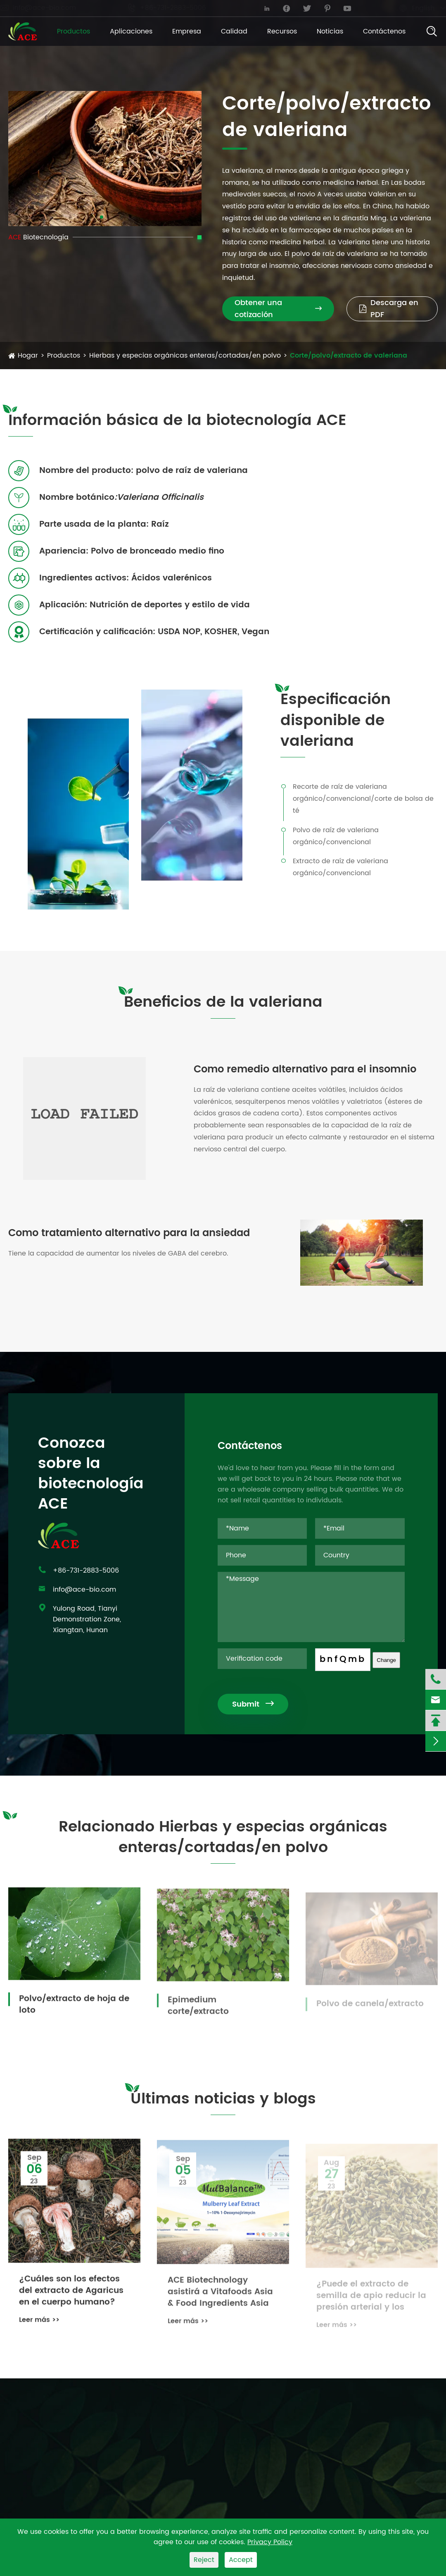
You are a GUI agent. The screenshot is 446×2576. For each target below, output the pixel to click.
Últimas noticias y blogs (223, 2107)
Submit (261, 1704)
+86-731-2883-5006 (174, 7)
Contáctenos (384, 31)
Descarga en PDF (388, 309)
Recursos (282, 31)
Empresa (186, 31)
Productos (73, 31)
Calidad (234, 31)
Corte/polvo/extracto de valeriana (348, 355)
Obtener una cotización (278, 309)
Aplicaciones (131, 31)
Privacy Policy (269, 2542)
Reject (204, 2560)
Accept (241, 2560)
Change (394, 1660)
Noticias (330, 31)
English (415, 8)
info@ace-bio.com (46, 7)
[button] (101, 217)
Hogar (28, 355)
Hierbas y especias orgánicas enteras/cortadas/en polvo (185, 355)
